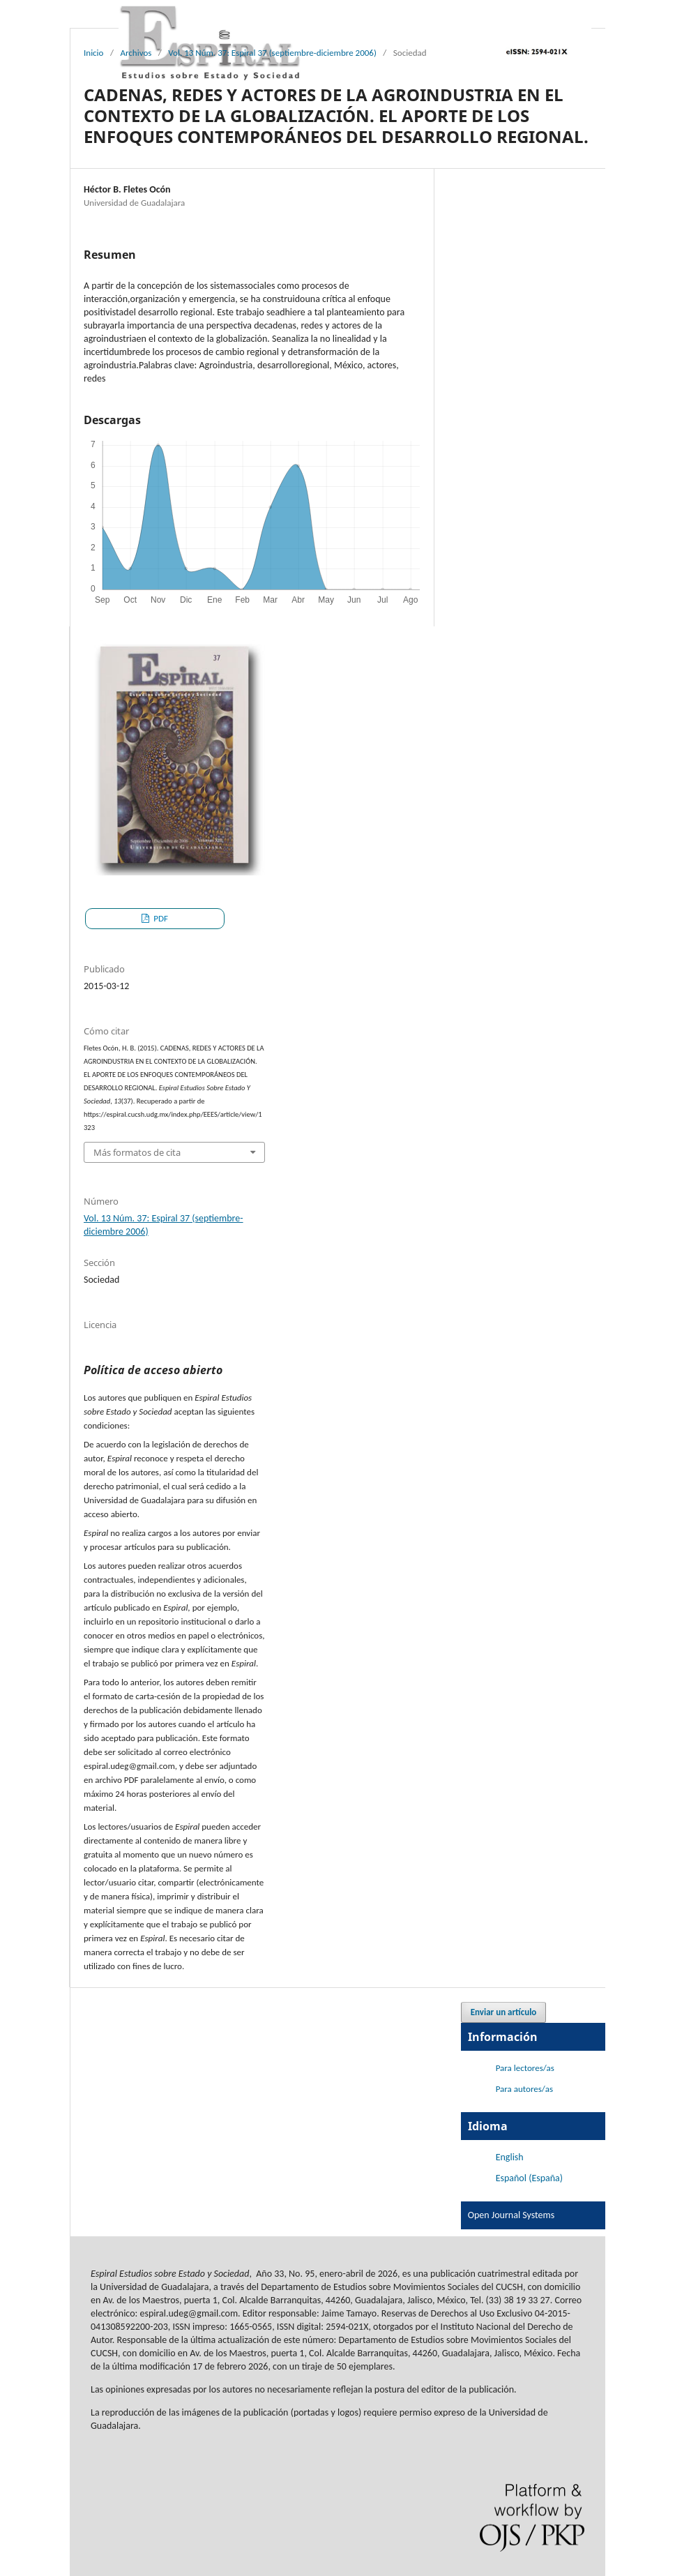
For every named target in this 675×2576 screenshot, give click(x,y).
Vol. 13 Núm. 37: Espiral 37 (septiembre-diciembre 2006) (272, 52)
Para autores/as (524, 2089)
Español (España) (529, 2178)
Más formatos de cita (137, 1152)
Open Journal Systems (511, 2215)
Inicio (93, 52)
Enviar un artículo (504, 2012)
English (510, 2157)
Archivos (135, 52)
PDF (159, 918)
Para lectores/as (525, 2068)
